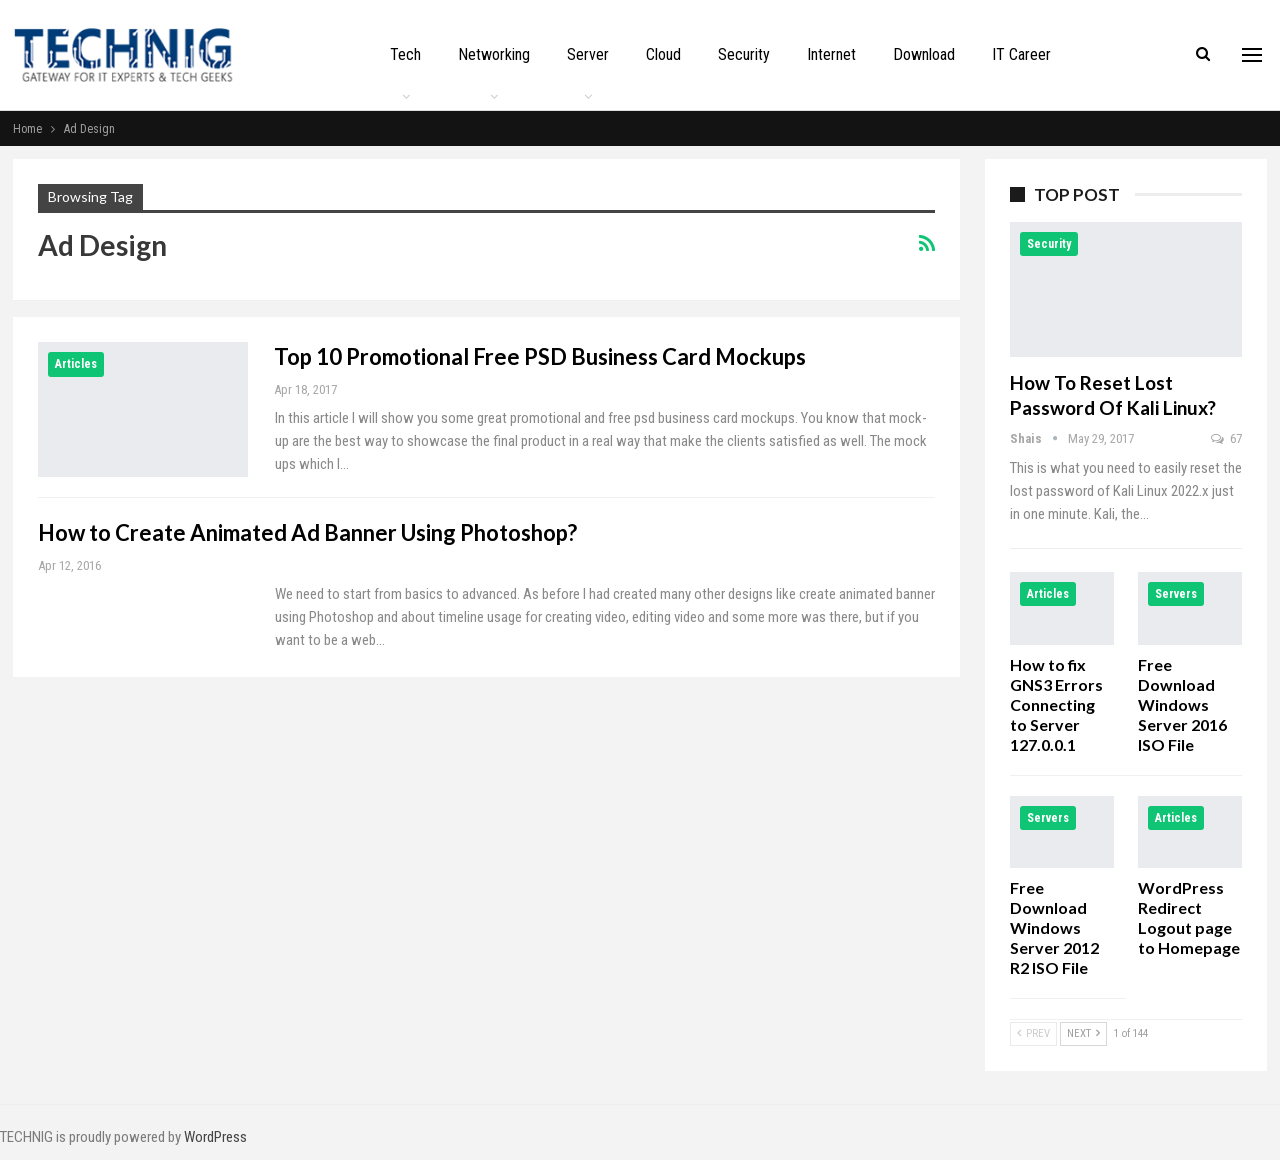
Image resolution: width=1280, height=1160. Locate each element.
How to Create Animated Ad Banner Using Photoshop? (307, 532)
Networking (494, 54)
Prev (1033, 1033)
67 (1226, 438)
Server (588, 54)
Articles (76, 364)
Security (744, 54)
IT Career (1021, 54)
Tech (405, 54)
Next (1083, 1033)
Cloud (663, 54)
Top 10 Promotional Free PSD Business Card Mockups (540, 356)
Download (924, 54)
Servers (1176, 594)
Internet (831, 54)
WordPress (215, 1137)
